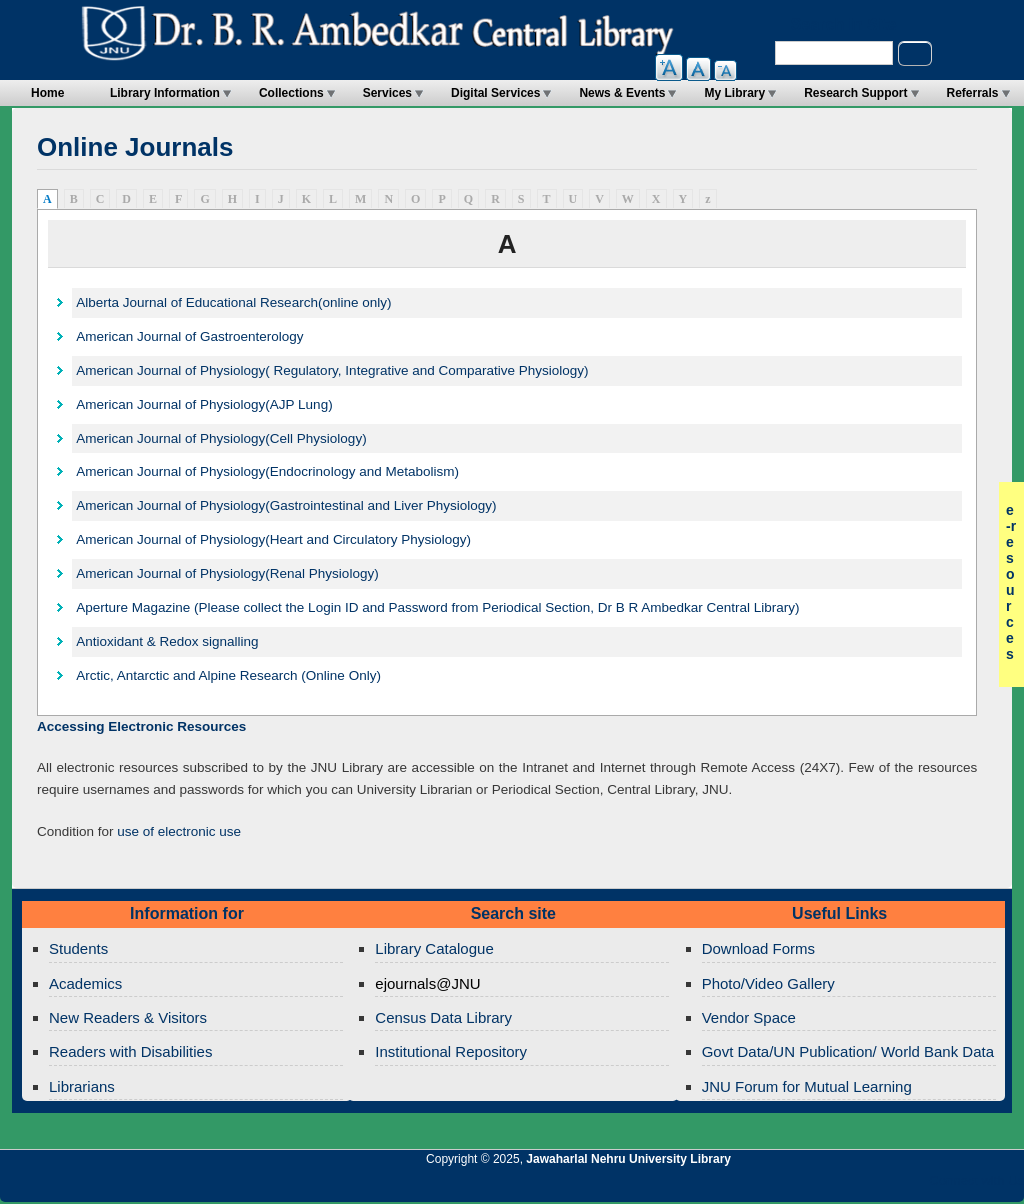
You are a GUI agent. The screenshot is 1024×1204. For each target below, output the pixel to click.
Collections (291, 93)
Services (387, 93)
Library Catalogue (434, 948)
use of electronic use (179, 831)
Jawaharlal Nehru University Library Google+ (845, 1186)
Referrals (973, 93)
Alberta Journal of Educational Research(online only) (233, 302)
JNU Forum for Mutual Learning (807, 1086)
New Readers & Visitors (128, 1017)
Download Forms (758, 948)
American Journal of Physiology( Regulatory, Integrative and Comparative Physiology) (332, 370)
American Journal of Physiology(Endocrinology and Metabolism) (267, 471)
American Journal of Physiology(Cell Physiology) (221, 438)
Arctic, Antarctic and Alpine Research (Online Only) (228, 675)
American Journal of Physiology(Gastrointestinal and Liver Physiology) (286, 505)
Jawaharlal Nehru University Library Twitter (879, 1186)
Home (47, 93)
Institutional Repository (451, 1051)
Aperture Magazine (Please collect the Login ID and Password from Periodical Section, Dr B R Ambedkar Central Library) (437, 607)
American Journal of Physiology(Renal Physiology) (227, 573)
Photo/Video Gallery (768, 983)
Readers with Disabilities (130, 1051)
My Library (734, 93)
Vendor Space (749, 1017)
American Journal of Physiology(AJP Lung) (204, 404)
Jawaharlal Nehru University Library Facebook (913, 1186)
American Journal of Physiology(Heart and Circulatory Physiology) (273, 539)
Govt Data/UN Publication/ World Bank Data (848, 1051)
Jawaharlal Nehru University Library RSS (777, 1186)
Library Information (165, 93)
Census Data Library (443, 1017)
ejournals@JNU (427, 983)
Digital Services (495, 93)
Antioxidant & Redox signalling (167, 641)
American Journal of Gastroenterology (189, 336)
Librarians (82, 1086)
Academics (85, 983)
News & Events (622, 93)
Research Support (855, 93)
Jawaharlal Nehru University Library (628, 1159)
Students (78, 948)
